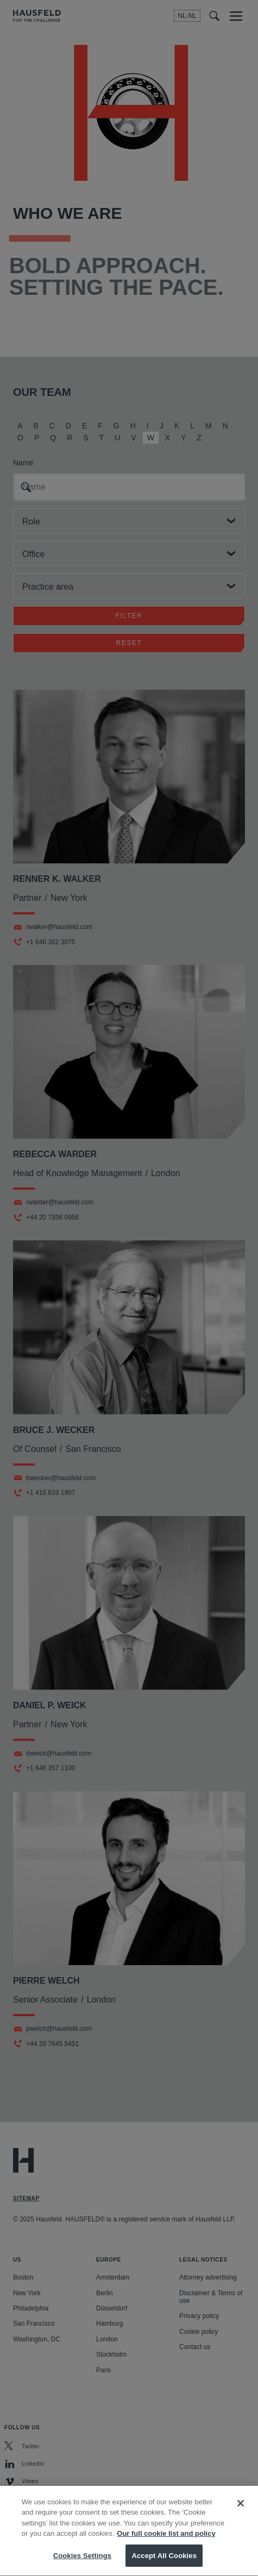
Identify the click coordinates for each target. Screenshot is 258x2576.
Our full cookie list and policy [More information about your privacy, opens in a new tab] (166, 2547)
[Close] (241, 2517)
